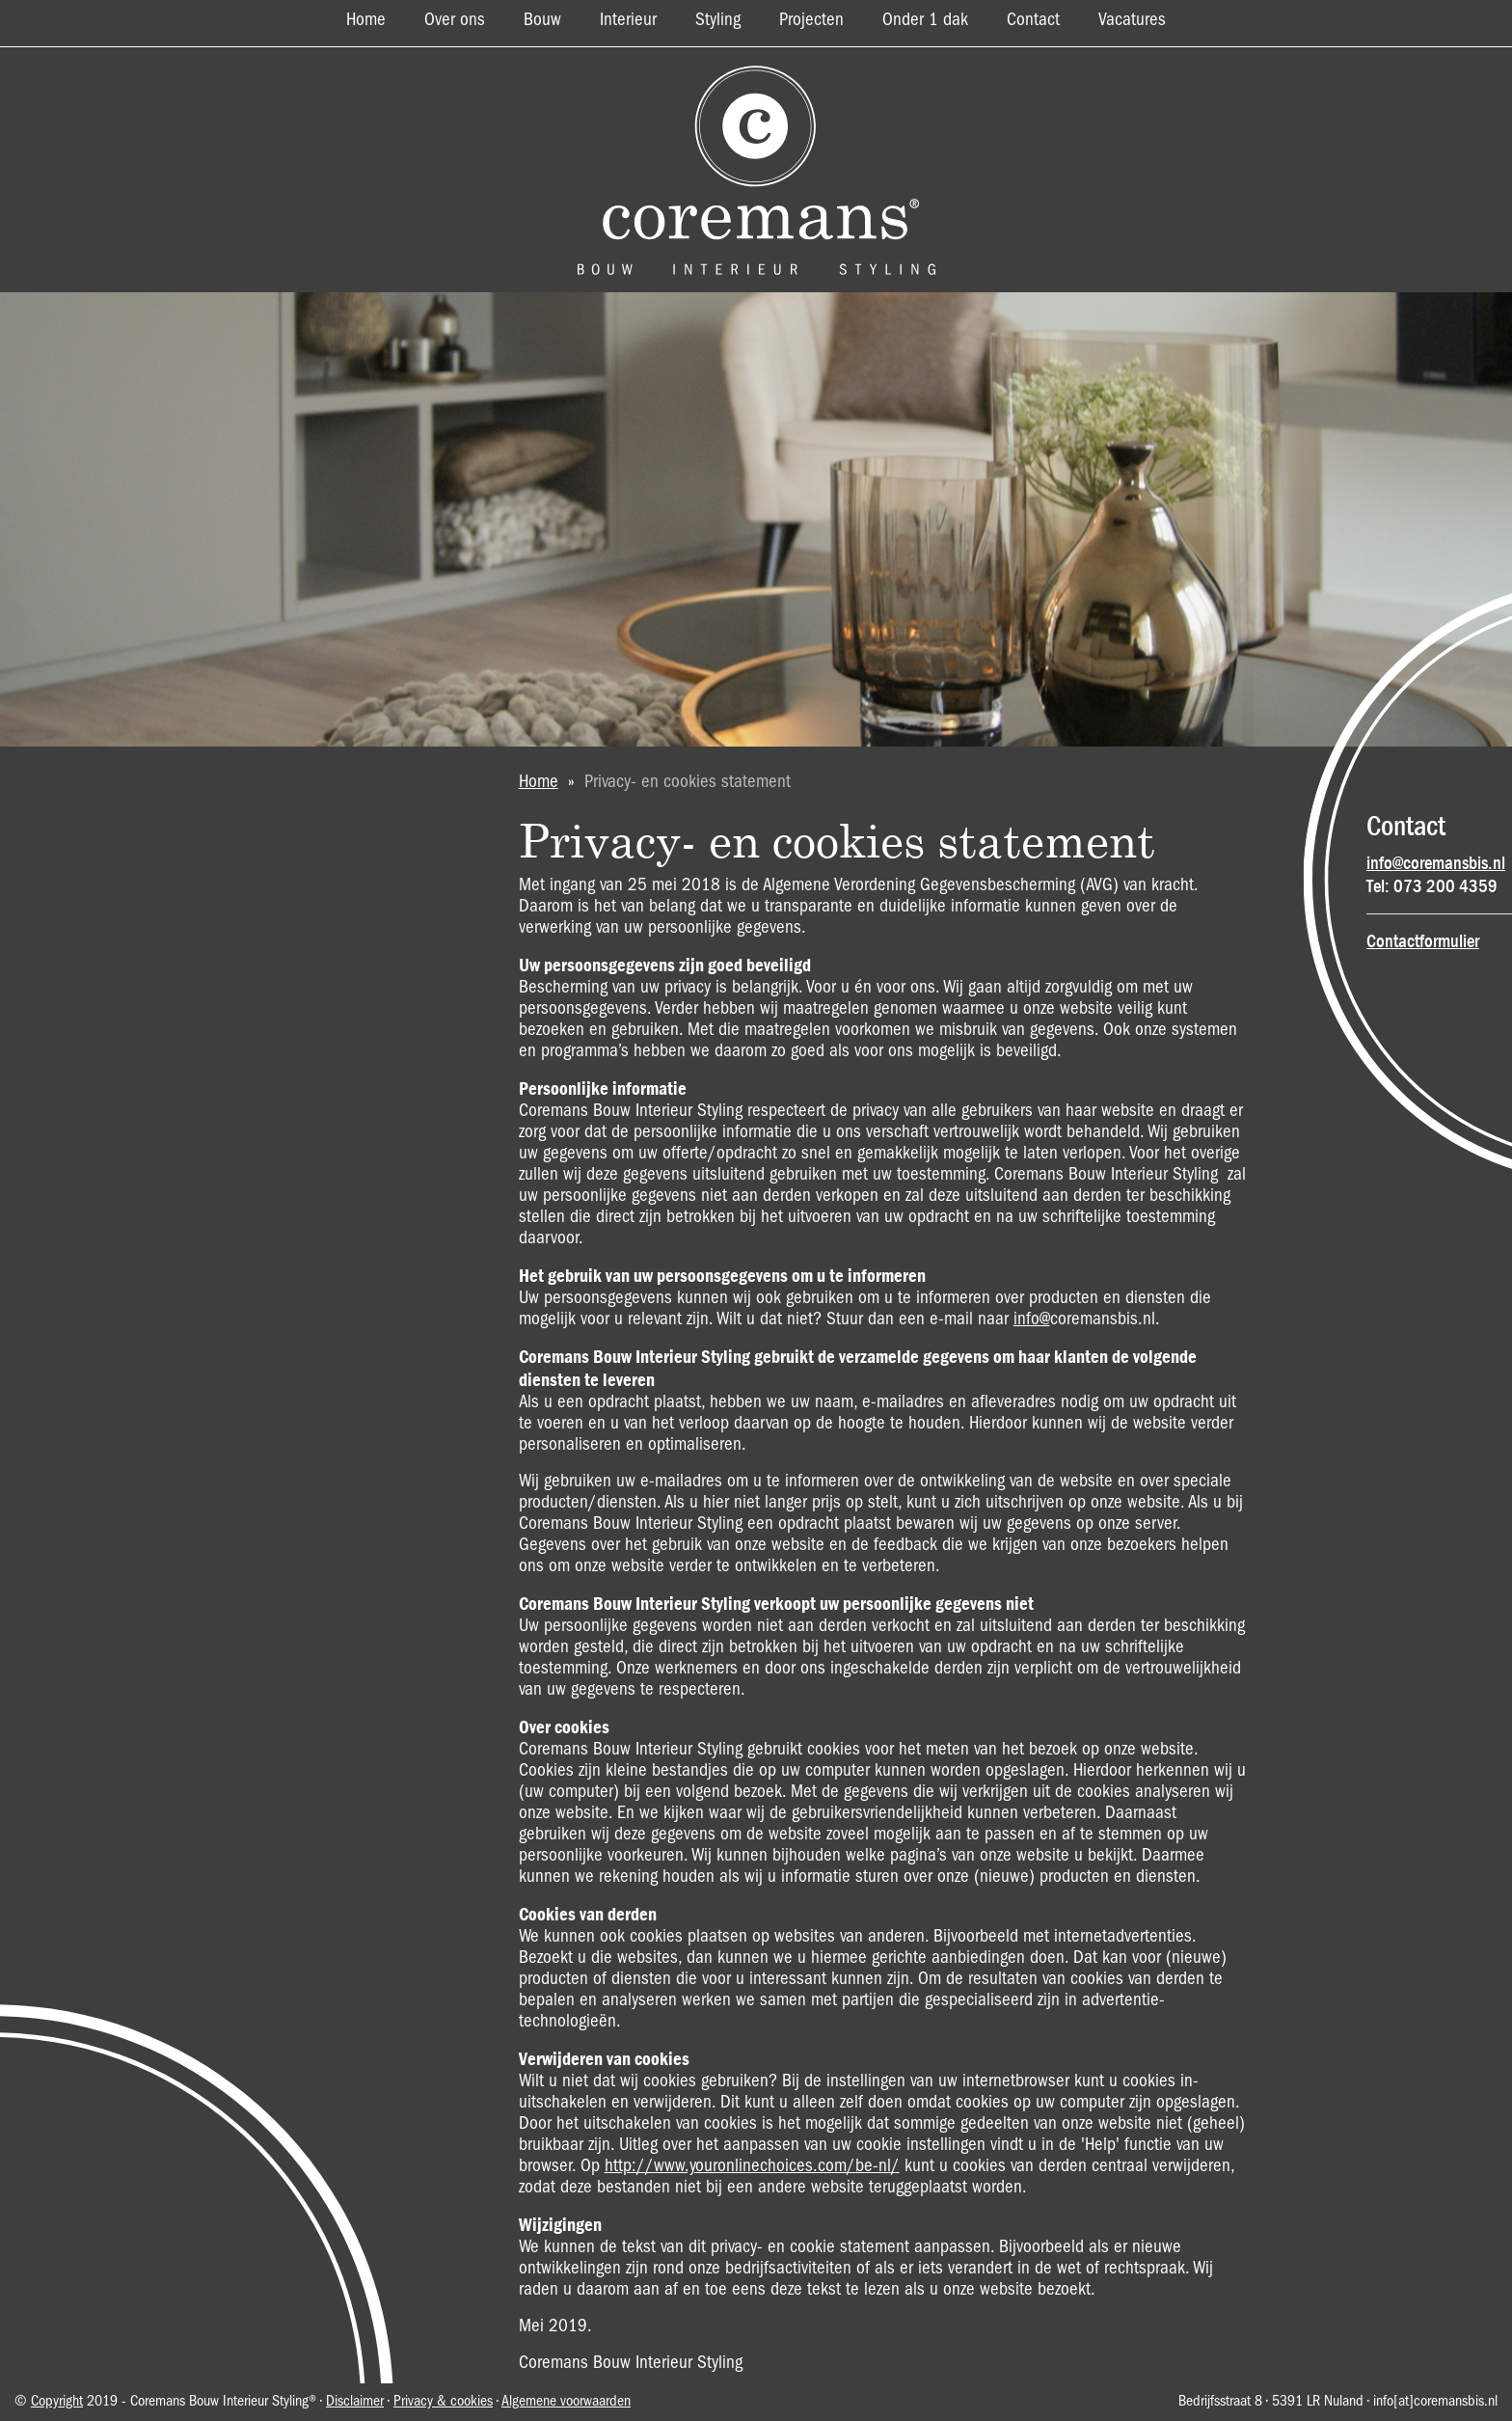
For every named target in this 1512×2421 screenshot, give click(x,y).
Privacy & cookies (443, 2401)
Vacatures (1132, 20)
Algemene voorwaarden (566, 2401)
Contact (1033, 20)
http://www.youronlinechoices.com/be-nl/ (752, 2166)
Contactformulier (1422, 941)
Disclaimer (355, 2401)
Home (366, 20)
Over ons (454, 20)
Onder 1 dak (925, 20)
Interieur (628, 20)
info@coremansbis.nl (1435, 863)
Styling (718, 20)
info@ (1031, 1319)
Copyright (57, 2401)
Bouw (542, 20)
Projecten (811, 20)
